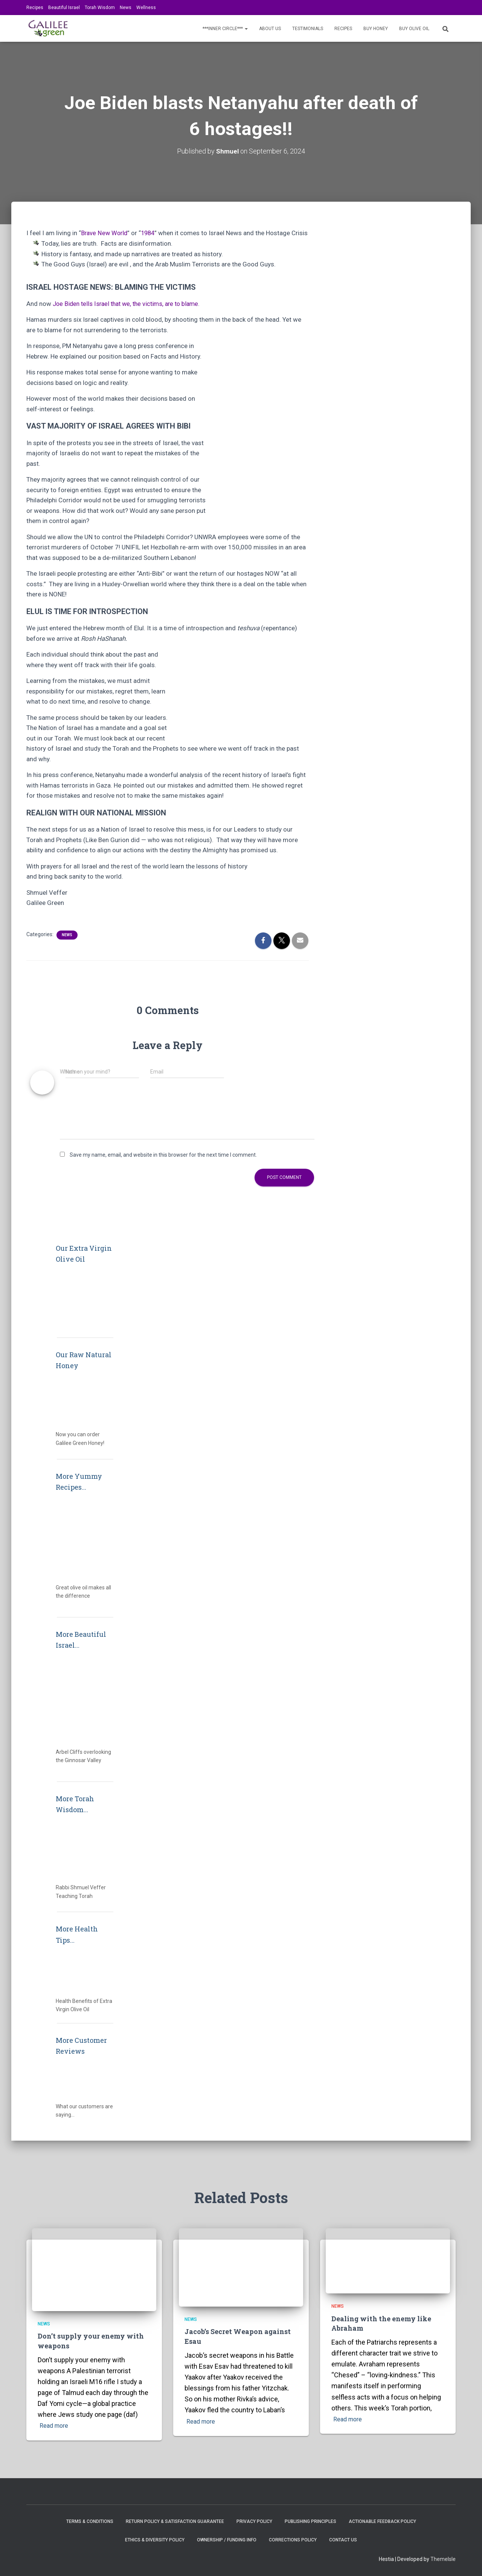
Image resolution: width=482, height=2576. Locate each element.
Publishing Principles (310, 2521)
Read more (56, 2426)
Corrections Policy (293, 2540)
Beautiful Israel (64, 7)
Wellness (146, 7)
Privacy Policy (254, 2521)
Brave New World (105, 233)
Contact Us (343, 2540)
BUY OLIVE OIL (414, 28)
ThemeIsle (443, 2559)
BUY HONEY (375, 28)
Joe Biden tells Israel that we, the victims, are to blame (129, 314)
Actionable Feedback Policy (382, 2521)
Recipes (34, 7)
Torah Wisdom (100, 7)
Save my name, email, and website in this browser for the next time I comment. (163, 1165)
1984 (150, 233)
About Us (270, 28)
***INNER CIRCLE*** (225, 28)
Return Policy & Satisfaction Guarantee (175, 2521)
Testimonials (307, 28)
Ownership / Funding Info (226, 2540)
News (125, 7)
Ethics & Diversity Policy (155, 2540)
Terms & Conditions (89, 2521)
